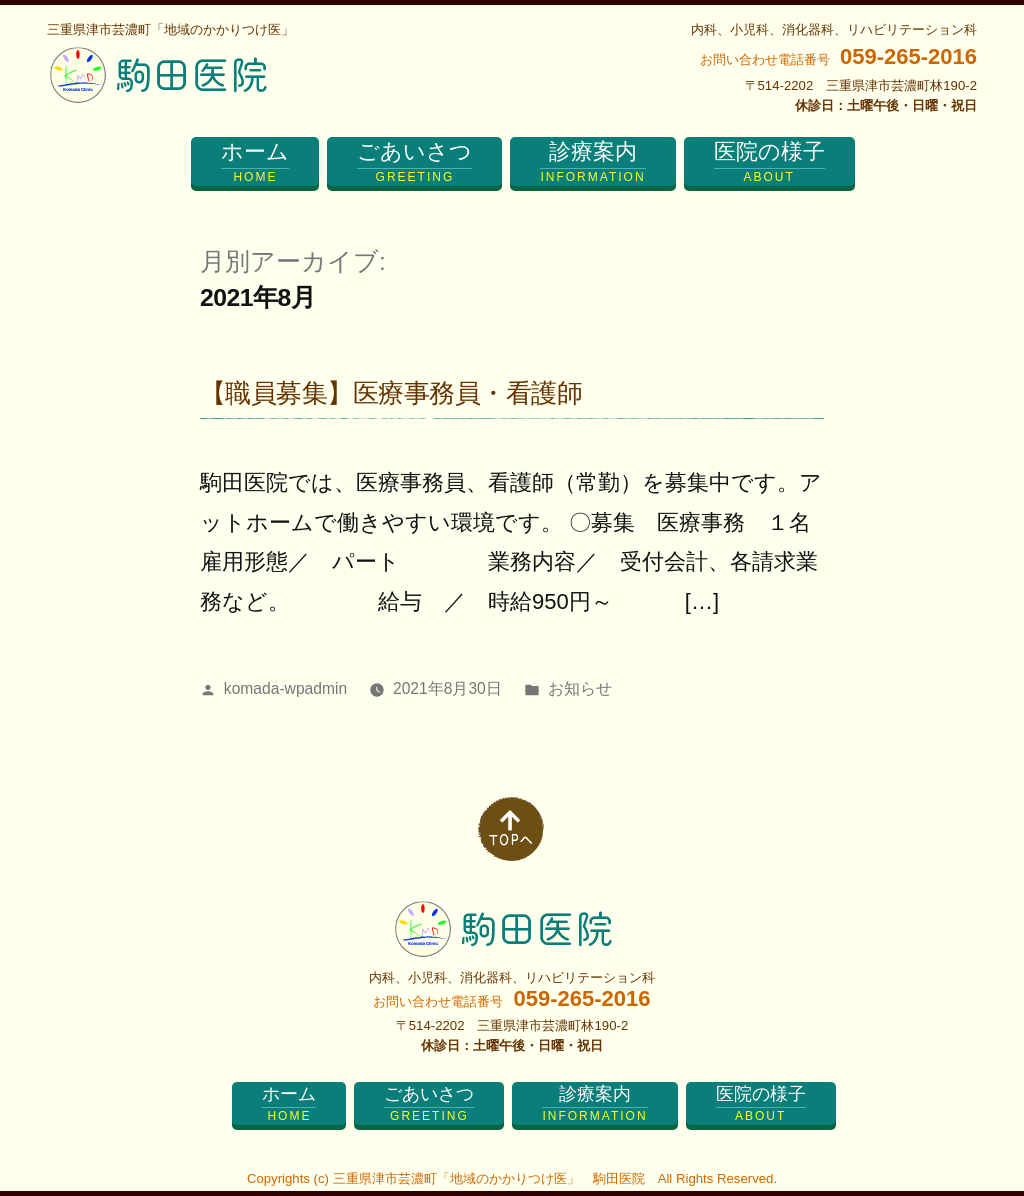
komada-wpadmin (285, 688)
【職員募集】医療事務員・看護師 (391, 393)
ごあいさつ (414, 162)
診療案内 (592, 162)
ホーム (255, 162)
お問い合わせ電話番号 (838, 59)
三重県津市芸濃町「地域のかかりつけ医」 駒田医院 (489, 1178)
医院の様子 (769, 162)
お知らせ (580, 688)
